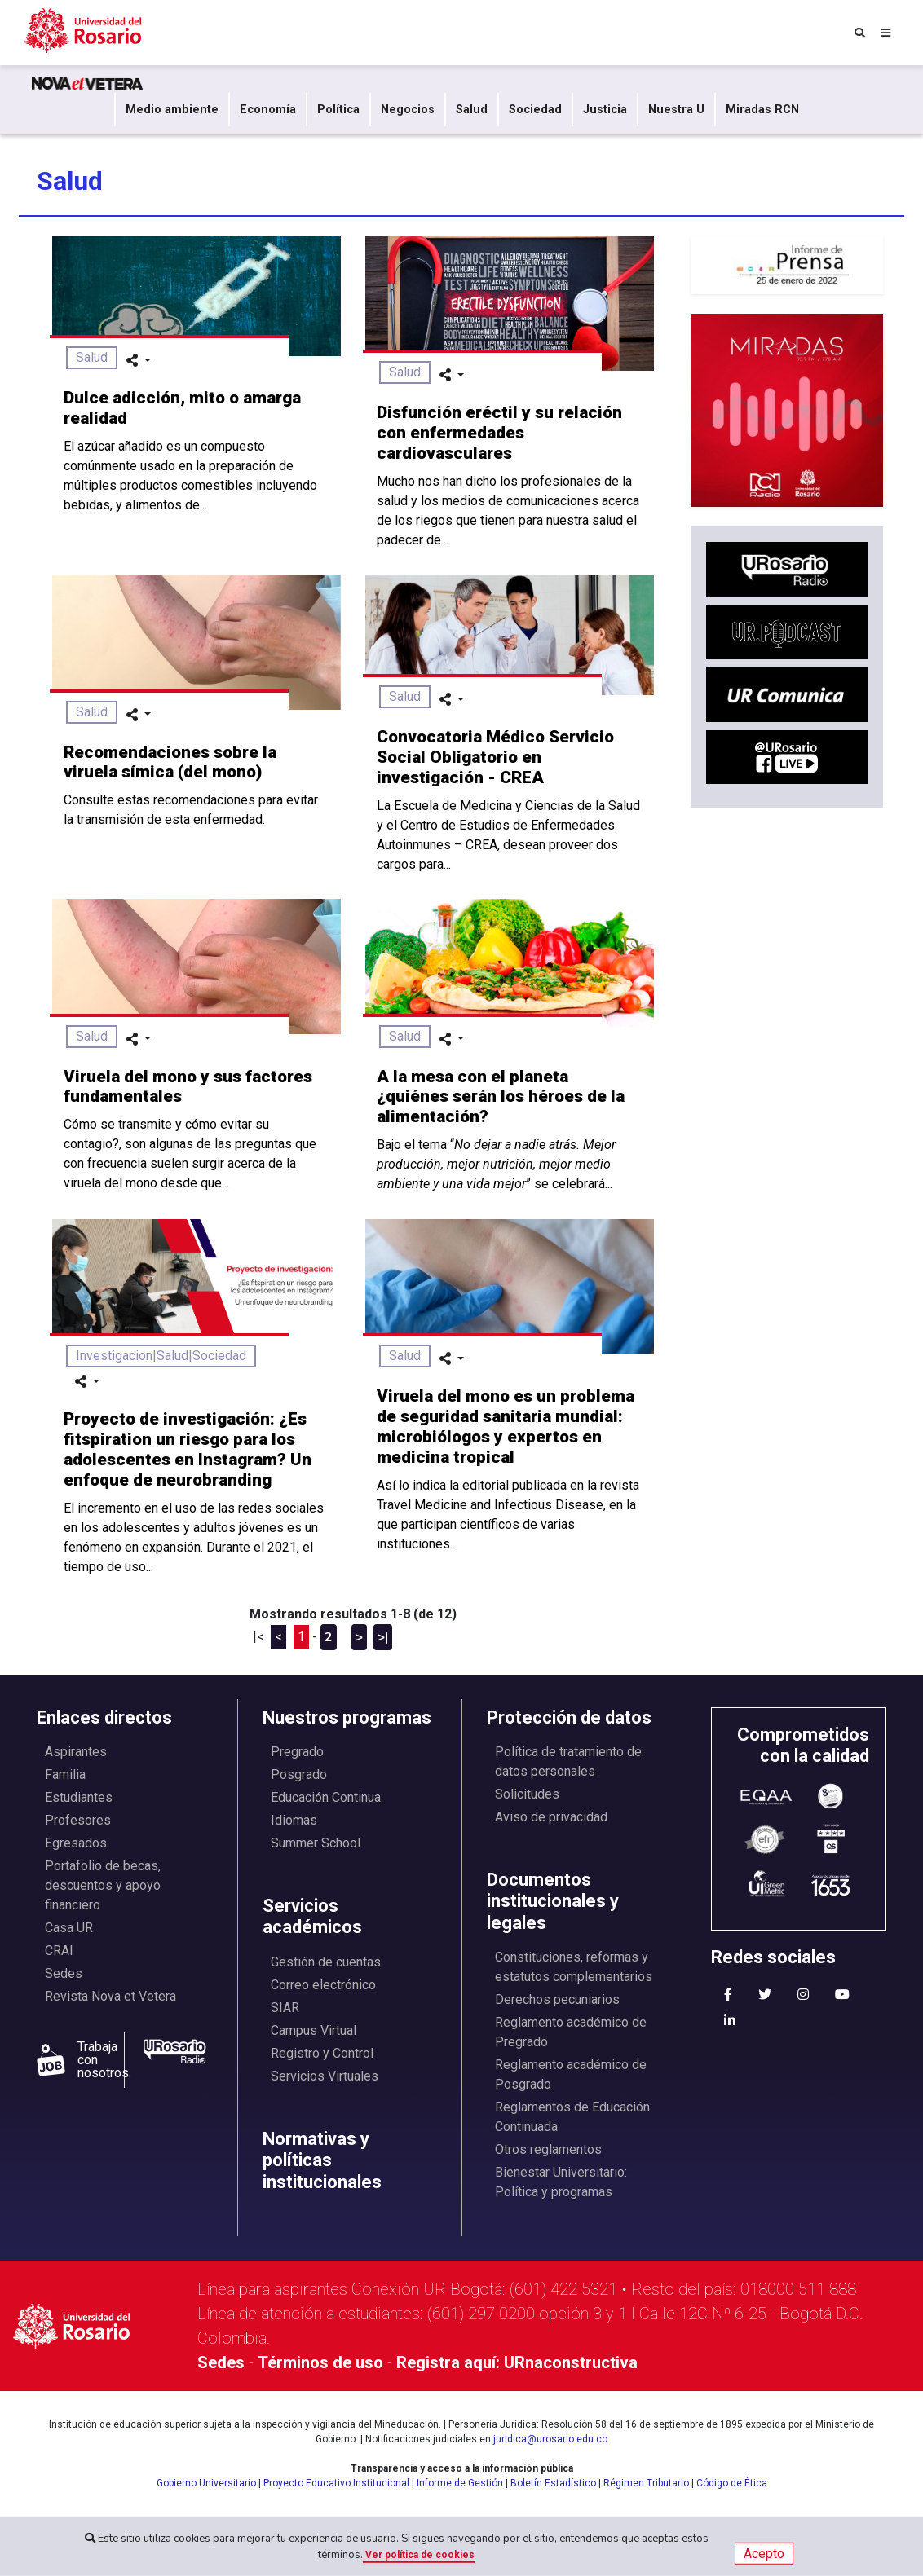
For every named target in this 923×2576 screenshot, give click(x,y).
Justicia (605, 110)
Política (338, 110)
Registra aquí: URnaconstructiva (517, 2362)
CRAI (59, 1950)
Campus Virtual (313, 2030)
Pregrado (297, 1751)
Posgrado (299, 1774)
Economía (268, 110)
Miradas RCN (762, 110)
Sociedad (535, 110)
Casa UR (69, 1927)
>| (383, 1637)
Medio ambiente (172, 110)
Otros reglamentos (548, 2149)
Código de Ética (731, 2483)
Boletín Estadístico (553, 2483)
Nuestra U (676, 110)
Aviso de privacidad (551, 1817)
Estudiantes (79, 1797)
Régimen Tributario (646, 2483)
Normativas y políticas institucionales (322, 2160)
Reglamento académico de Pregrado (571, 2032)
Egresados (76, 1843)
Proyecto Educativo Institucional (336, 2483)
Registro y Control (322, 2053)
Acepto (764, 2553)
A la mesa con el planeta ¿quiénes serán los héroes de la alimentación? (501, 1097)
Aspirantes (76, 1751)
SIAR (285, 2007)
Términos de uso (320, 2362)
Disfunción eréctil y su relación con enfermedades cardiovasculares (499, 433)
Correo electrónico (323, 1985)
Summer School (315, 1843)
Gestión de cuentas (326, 1962)
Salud (472, 110)
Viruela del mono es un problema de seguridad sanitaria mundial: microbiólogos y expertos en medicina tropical (505, 1426)
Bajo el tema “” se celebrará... (496, 1164)
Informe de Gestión (460, 2483)
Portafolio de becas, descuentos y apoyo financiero (103, 1885)
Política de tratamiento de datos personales (568, 1761)
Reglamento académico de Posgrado (571, 2074)
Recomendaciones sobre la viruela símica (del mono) (170, 762)
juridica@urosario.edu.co (550, 2439)
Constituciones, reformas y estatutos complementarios (573, 1966)
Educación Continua (326, 1797)
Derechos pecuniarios (557, 1999)
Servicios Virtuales (324, 2076)
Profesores (78, 1820)
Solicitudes (527, 1794)
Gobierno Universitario (206, 2483)
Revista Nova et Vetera (110, 1996)
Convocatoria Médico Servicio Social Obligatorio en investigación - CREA (495, 757)
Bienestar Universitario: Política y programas (561, 2182)
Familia (65, 1774)
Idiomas (294, 1820)
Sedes (63, 1973)
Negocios (408, 110)
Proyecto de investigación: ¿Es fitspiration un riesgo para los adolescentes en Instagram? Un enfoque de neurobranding (187, 1449)
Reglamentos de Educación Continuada (572, 2116)
